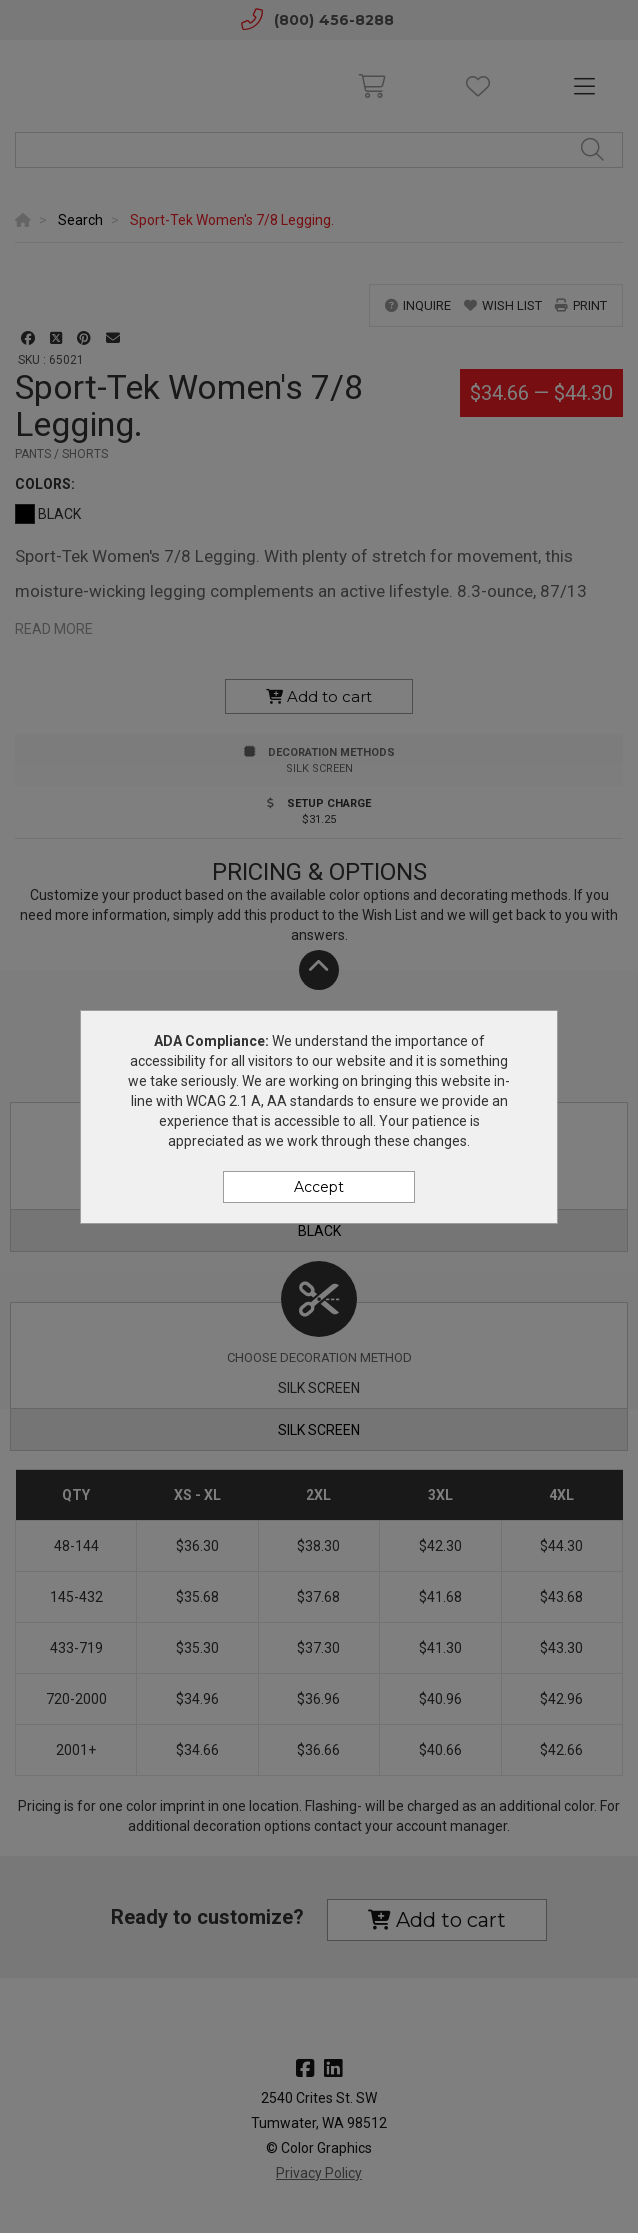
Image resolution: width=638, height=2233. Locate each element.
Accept (319, 1187)
